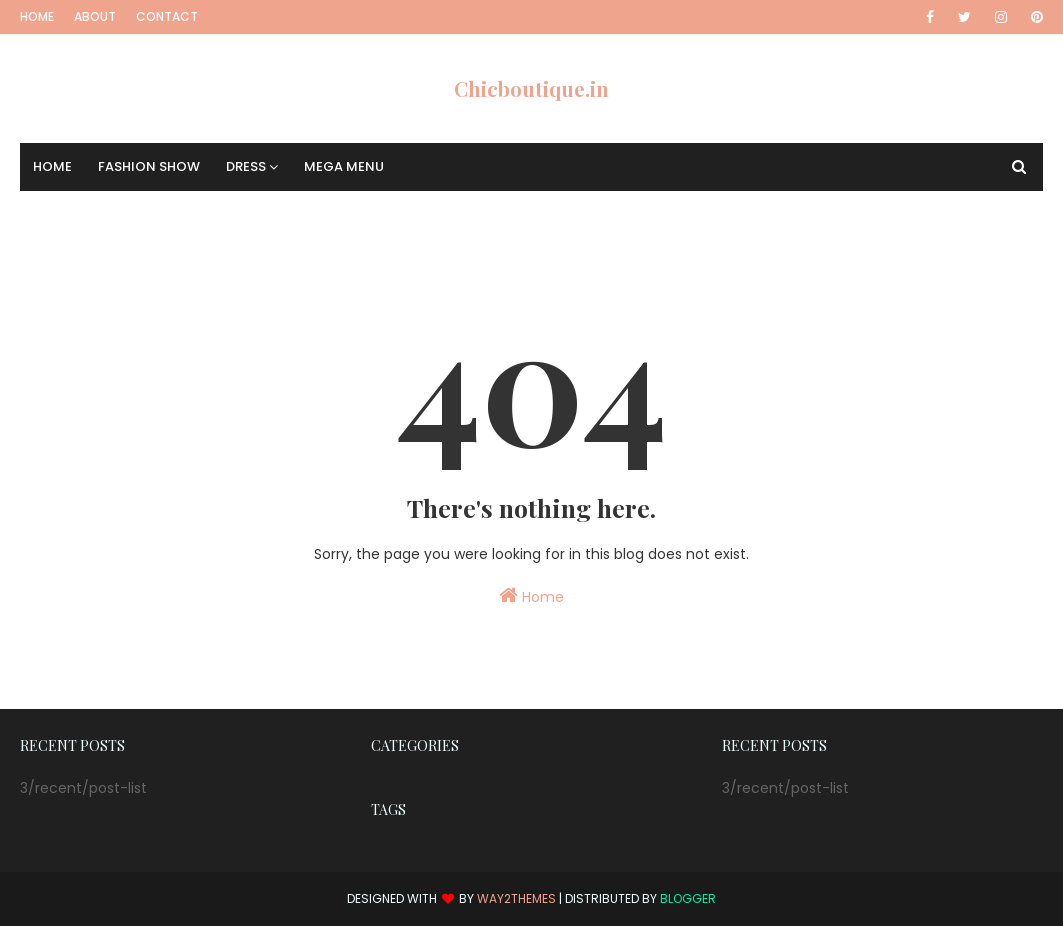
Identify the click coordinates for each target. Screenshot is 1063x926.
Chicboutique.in (531, 88)
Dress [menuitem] (246, 166)
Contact (167, 16)
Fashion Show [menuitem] (149, 166)
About (95, 16)
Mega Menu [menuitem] (344, 166)
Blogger (688, 898)
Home (37, 16)
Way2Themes (516, 898)
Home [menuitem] (52, 166)
